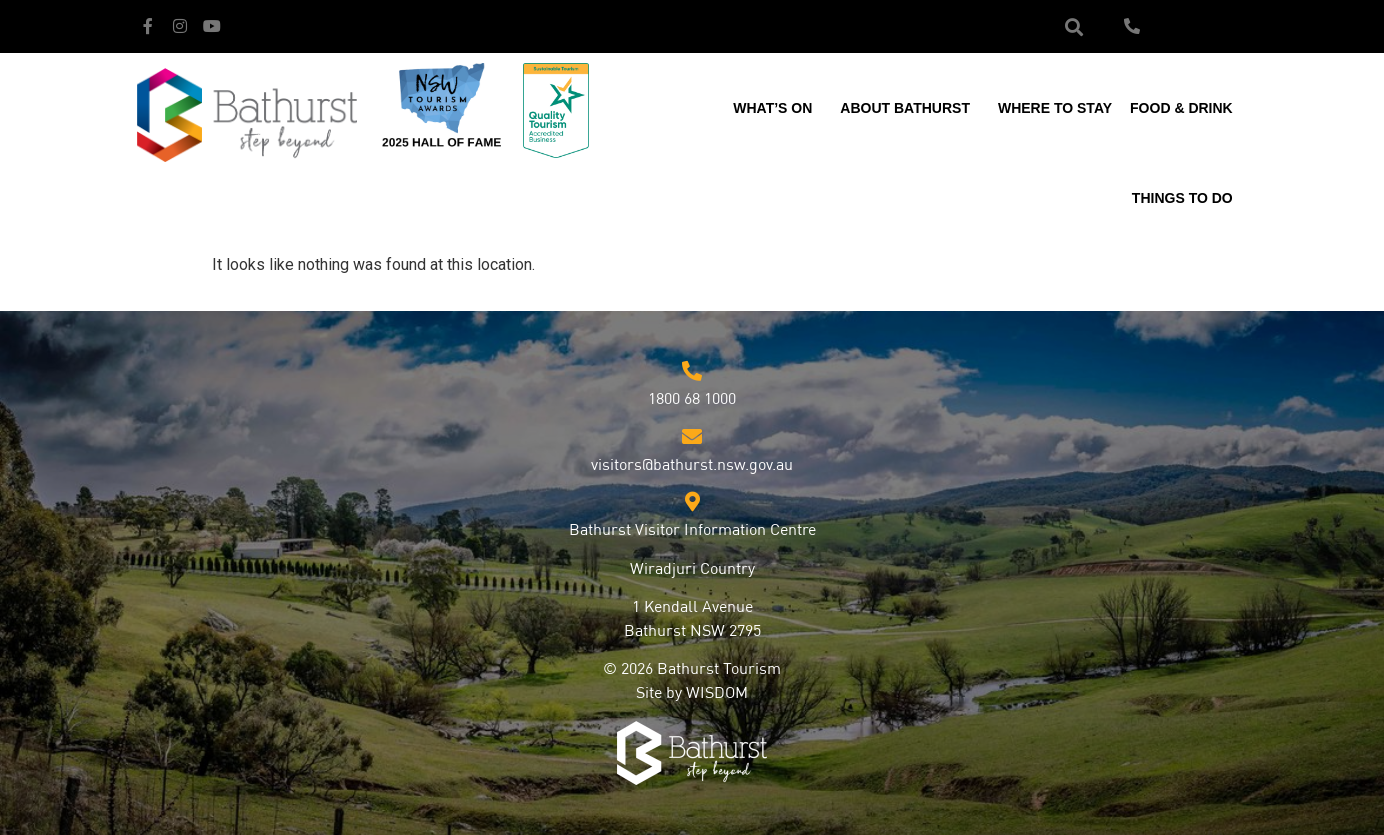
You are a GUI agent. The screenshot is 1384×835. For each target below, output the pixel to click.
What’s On (777, 108)
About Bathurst (910, 108)
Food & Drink (1186, 108)
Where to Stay (1055, 108)
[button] (1074, 26)
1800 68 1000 (692, 400)
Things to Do (1187, 198)
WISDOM (717, 694)
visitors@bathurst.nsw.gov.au (692, 466)
